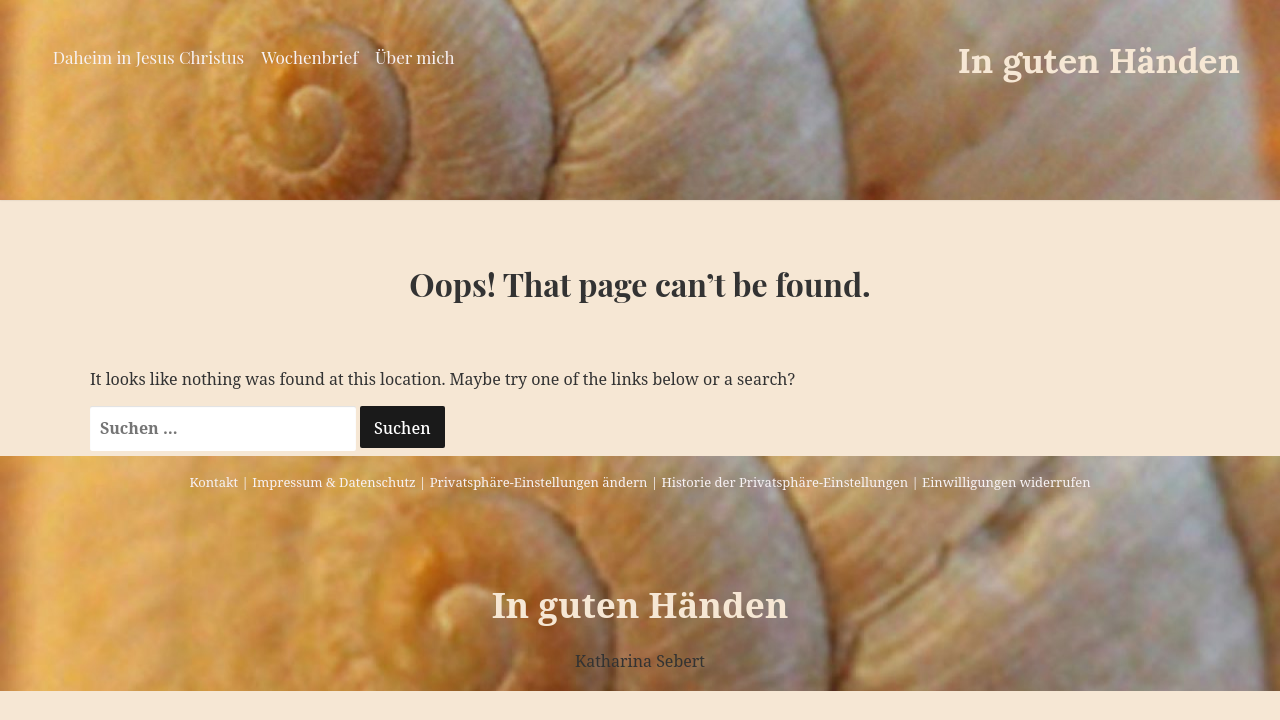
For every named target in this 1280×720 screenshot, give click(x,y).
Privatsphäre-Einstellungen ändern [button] (539, 482)
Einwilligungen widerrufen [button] (1006, 482)
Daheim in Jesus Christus (148, 57)
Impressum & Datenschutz (333, 482)
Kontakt (213, 482)
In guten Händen (1098, 60)
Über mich (414, 57)
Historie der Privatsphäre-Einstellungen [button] (784, 482)
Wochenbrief (309, 57)
